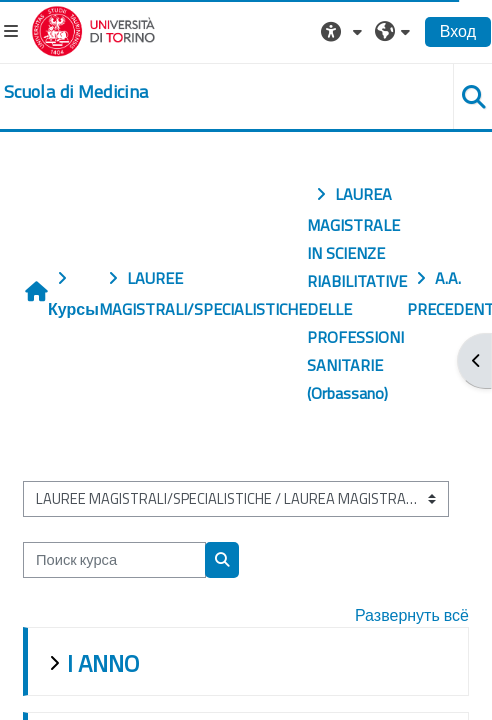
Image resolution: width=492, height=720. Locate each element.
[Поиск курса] (114, 560)
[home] (76, 92)
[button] (344, 31)
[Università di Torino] (93, 29)
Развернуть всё (412, 615)
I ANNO (103, 663)
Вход (458, 31)
